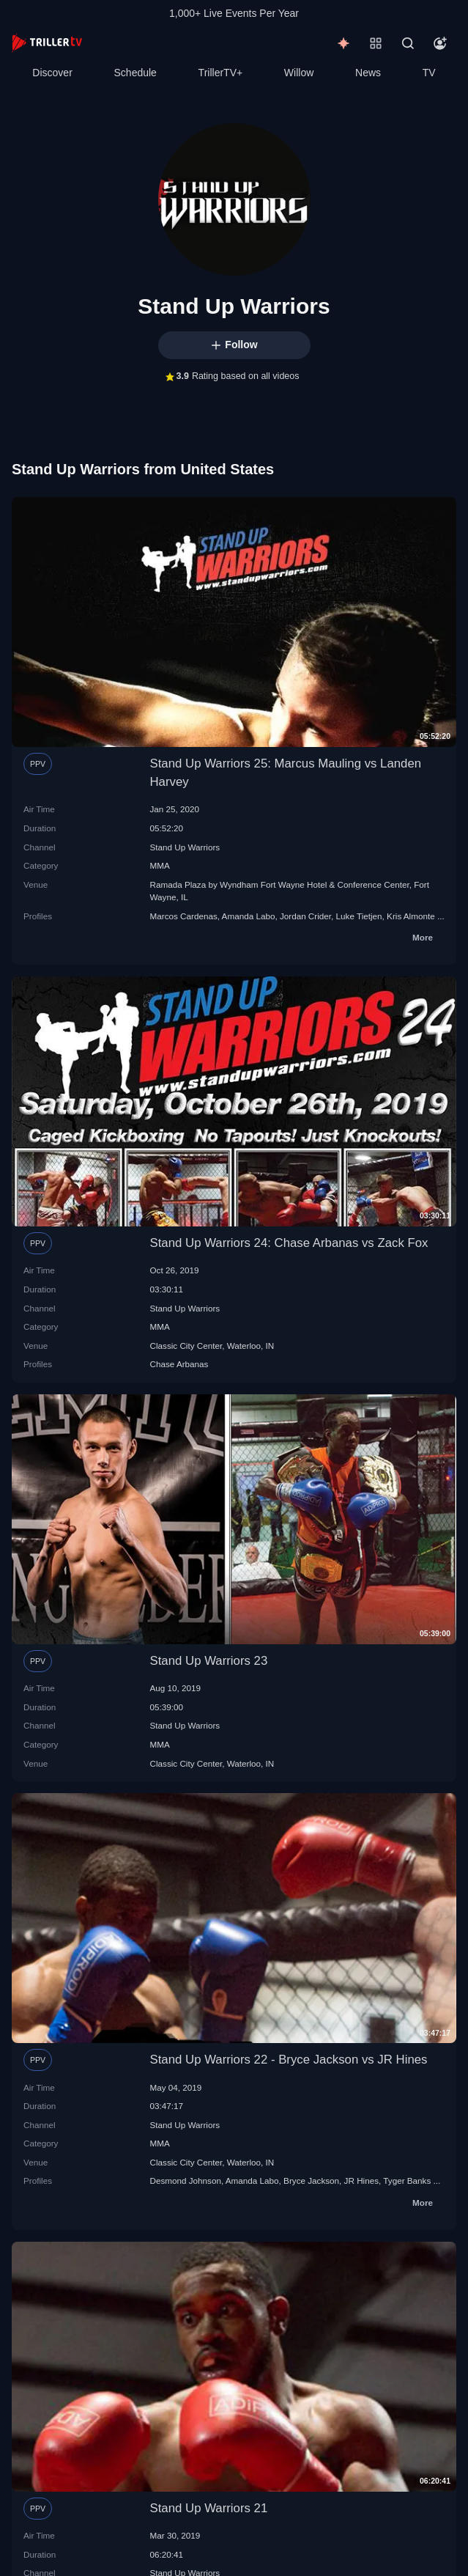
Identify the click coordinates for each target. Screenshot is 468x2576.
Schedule (135, 72)
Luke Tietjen (359, 916)
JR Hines (361, 2180)
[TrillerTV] (47, 43)
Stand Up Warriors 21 (209, 2508)
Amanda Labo (248, 916)
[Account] (440, 43)
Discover (52, 72)
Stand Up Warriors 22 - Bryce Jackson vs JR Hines (289, 2060)
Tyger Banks (407, 2180)
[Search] (408, 43)
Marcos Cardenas (184, 916)
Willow (298, 72)
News (368, 72)
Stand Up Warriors (185, 847)
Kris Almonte (411, 916)
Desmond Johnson (185, 2180)
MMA (160, 865)
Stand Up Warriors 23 (209, 1661)
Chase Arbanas (179, 1364)
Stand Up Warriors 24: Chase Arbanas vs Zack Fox (289, 1243)
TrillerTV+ (220, 72)
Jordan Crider (305, 916)
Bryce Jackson (311, 2180)
